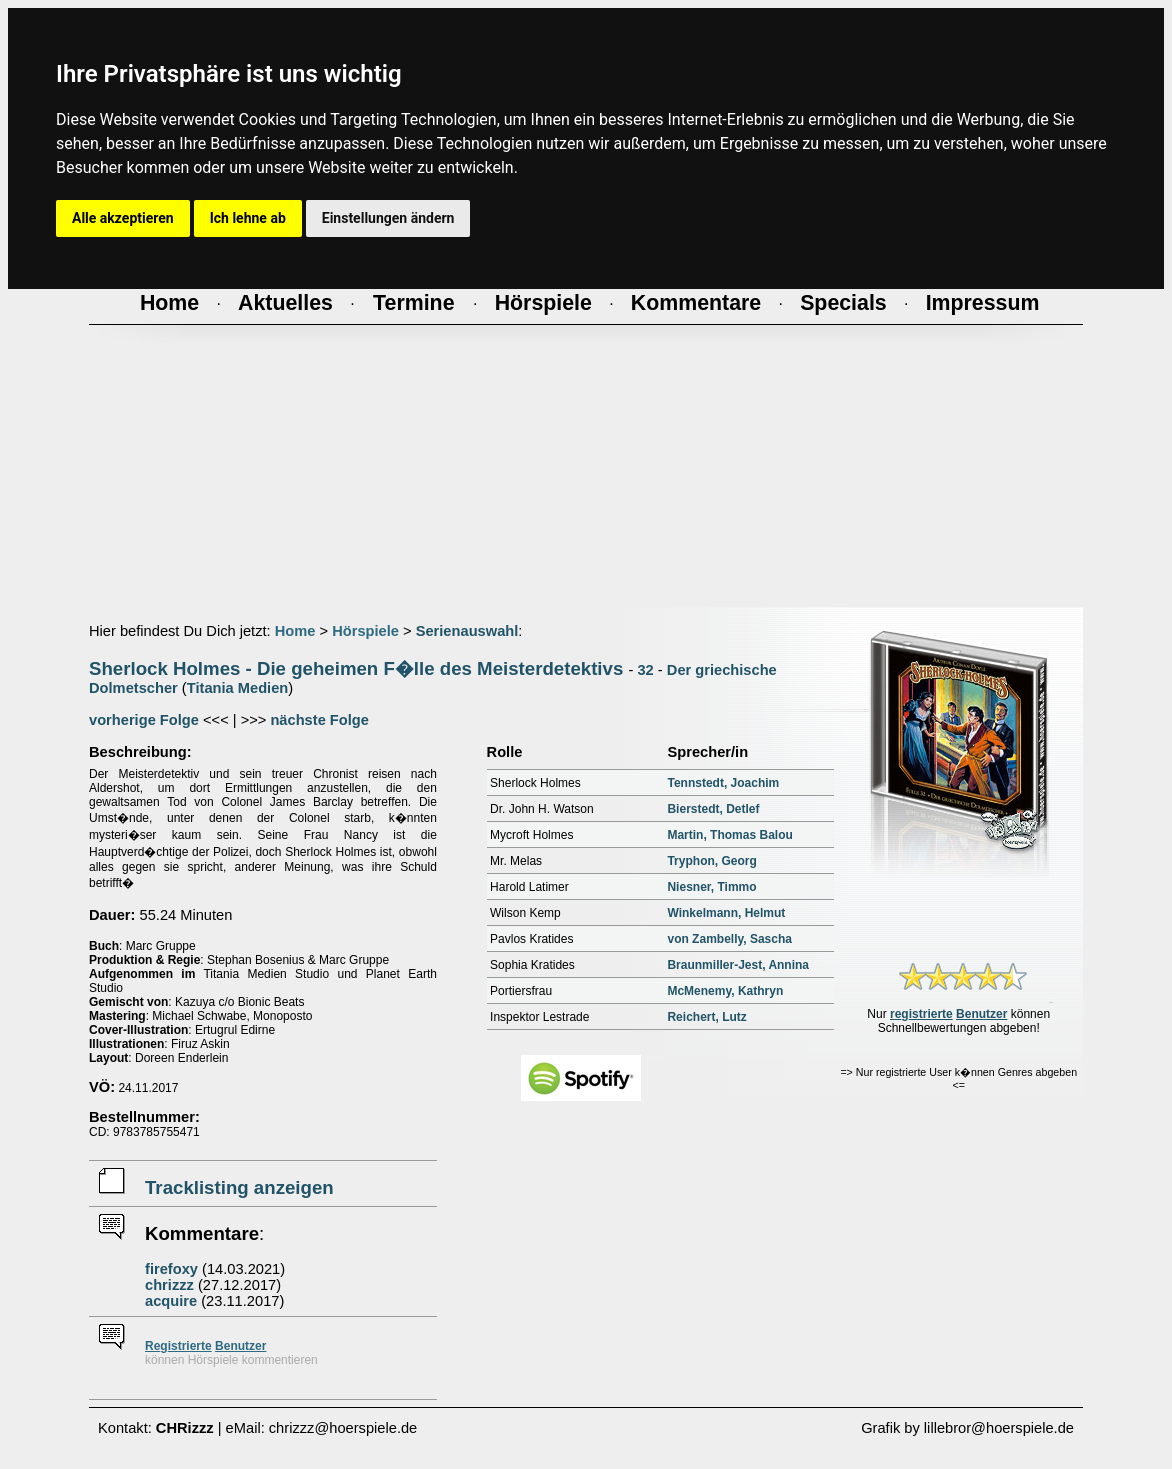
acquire (171, 1301)
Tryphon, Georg (711, 861)
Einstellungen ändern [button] (388, 218)
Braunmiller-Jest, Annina (738, 965)
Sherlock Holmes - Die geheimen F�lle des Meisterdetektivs (356, 668)
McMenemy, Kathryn (725, 991)
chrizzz (169, 1285)
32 (645, 670)
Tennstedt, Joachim (723, 783)
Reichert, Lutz (706, 1017)
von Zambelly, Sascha (729, 939)
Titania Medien (238, 688)
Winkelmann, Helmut (726, 913)
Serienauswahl (467, 631)
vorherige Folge (144, 720)
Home (295, 631)
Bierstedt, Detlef (713, 809)
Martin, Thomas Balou (729, 835)
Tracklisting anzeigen (239, 1187)
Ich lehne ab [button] (248, 218)
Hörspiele (365, 631)
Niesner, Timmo (711, 887)
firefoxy (171, 1269)
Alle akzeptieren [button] (123, 218)
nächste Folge (319, 720)
